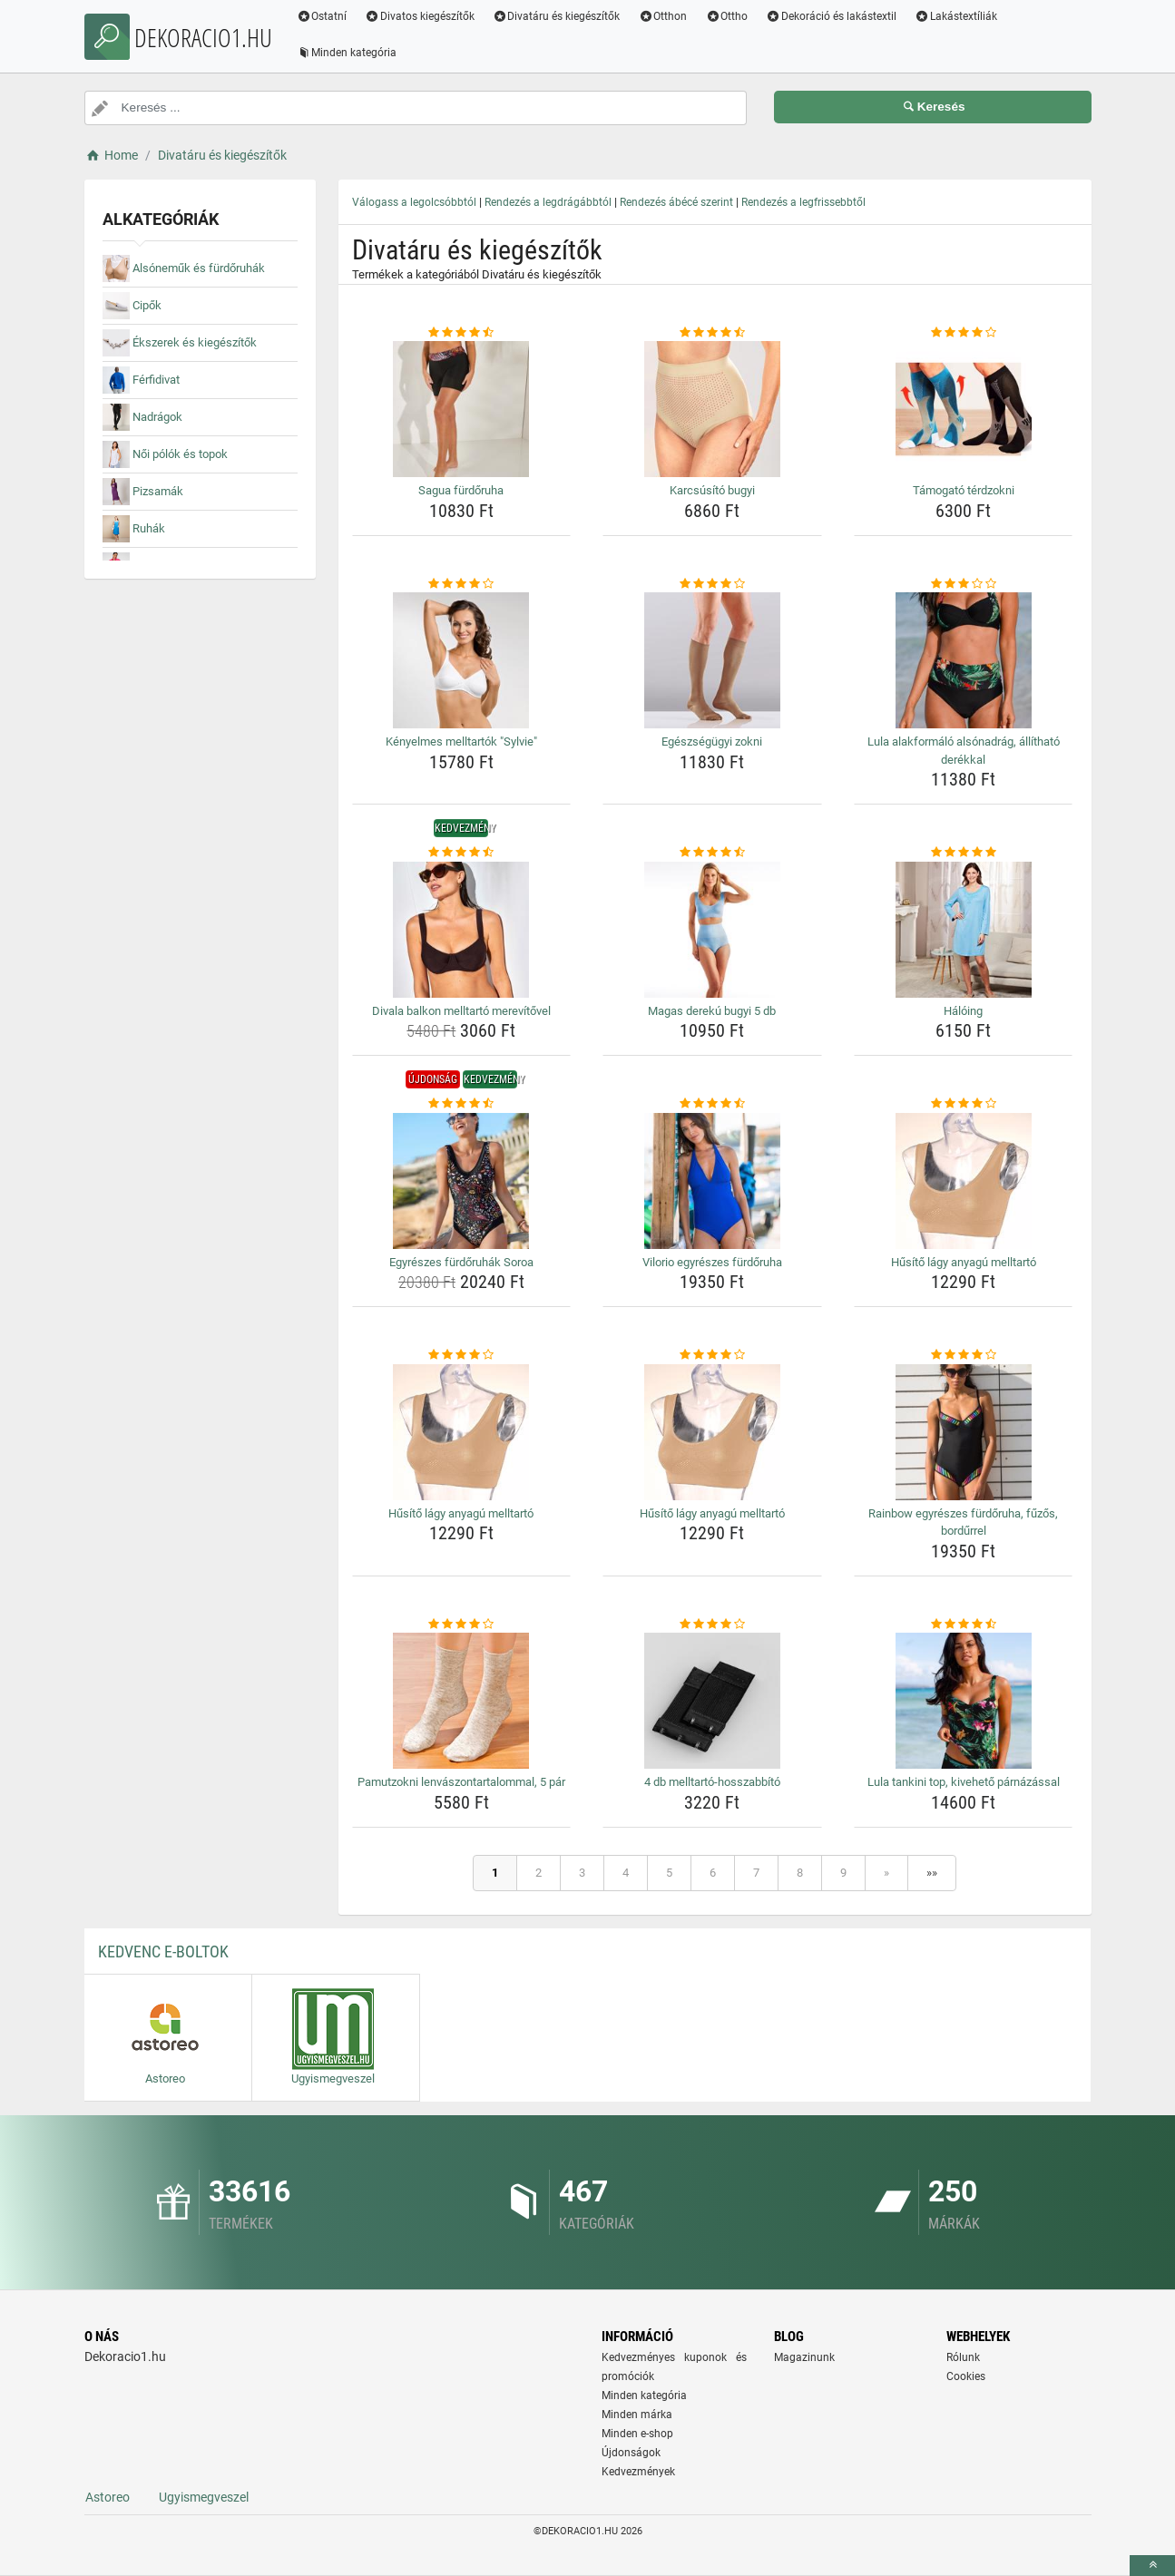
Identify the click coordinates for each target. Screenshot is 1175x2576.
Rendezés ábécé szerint (676, 202)
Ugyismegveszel (204, 2497)
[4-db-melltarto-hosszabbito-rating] (712, 1624)
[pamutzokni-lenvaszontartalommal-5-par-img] (462, 1701)
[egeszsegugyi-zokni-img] (712, 660)
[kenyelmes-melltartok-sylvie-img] (462, 660)
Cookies (965, 2376)
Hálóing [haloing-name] (963, 1011)
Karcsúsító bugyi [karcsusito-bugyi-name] (712, 490)
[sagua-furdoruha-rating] (462, 333)
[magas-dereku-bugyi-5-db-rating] (712, 853)
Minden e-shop (637, 2433)
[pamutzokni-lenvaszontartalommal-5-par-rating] (462, 1624)
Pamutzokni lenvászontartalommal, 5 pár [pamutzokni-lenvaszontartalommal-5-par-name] (461, 1782)
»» (931, 1872)
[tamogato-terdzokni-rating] (963, 333)
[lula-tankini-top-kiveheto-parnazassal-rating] (963, 1624)
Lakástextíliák (957, 16)
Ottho (728, 16)
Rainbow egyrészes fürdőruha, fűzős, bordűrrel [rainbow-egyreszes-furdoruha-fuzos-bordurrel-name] (963, 1522)
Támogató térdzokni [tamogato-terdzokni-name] (963, 490)
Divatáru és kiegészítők (558, 16)
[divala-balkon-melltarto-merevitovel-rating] (462, 853)
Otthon (664, 16)
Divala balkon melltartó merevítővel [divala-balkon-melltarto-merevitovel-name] (461, 1011)
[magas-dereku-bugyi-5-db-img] (712, 930)
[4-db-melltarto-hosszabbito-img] (712, 1701)
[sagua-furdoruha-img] (462, 409)
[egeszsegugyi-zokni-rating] (712, 584)
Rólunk (963, 2357)
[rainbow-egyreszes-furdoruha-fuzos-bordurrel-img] (963, 1432)
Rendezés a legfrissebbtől (803, 202)
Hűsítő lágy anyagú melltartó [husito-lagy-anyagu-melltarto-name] (963, 1262)
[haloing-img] (963, 930)
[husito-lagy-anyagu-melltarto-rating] (963, 1104)
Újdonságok (631, 2452)
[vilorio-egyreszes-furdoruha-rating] (712, 1104)
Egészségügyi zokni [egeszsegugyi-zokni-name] (711, 741)
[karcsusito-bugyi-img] (712, 409)
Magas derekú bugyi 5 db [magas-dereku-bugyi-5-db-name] (712, 1011)
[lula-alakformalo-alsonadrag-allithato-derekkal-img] (963, 660)
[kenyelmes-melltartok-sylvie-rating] (462, 584)
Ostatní (323, 16)
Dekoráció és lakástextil (832, 16)
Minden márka (637, 2414)
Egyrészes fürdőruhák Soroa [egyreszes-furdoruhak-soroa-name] (461, 1262)
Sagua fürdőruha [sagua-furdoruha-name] (461, 490)
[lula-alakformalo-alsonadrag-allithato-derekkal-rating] (963, 584)
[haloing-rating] (963, 853)
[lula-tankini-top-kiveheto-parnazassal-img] (963, 1701)
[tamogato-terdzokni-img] (963, 409)
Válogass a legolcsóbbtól (414, 202)
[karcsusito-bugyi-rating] (712, 333)
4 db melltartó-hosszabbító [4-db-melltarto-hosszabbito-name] (712, 1782)
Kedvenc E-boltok (163, 1951)
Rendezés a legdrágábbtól (548, 202)
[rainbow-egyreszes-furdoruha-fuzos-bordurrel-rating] (963, 1355)
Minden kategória (348, 52)
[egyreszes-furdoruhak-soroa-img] (462, 1181)
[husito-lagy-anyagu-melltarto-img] (963, 1181)
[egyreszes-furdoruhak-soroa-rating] (462, 1104)
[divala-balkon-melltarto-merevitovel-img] (462, 930)
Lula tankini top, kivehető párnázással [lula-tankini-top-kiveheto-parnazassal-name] (963, 1782)
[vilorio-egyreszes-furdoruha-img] (712, 1181)
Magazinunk (804, 2357)
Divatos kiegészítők (420, 16)
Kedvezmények (638, 2471)
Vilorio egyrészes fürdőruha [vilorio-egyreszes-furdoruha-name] (712, 1262)
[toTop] (1152, 2565)
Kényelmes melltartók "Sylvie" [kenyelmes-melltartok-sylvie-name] (461, 741)
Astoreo (107, 2497)
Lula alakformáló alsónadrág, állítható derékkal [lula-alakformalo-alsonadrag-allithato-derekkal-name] (963, 750)
